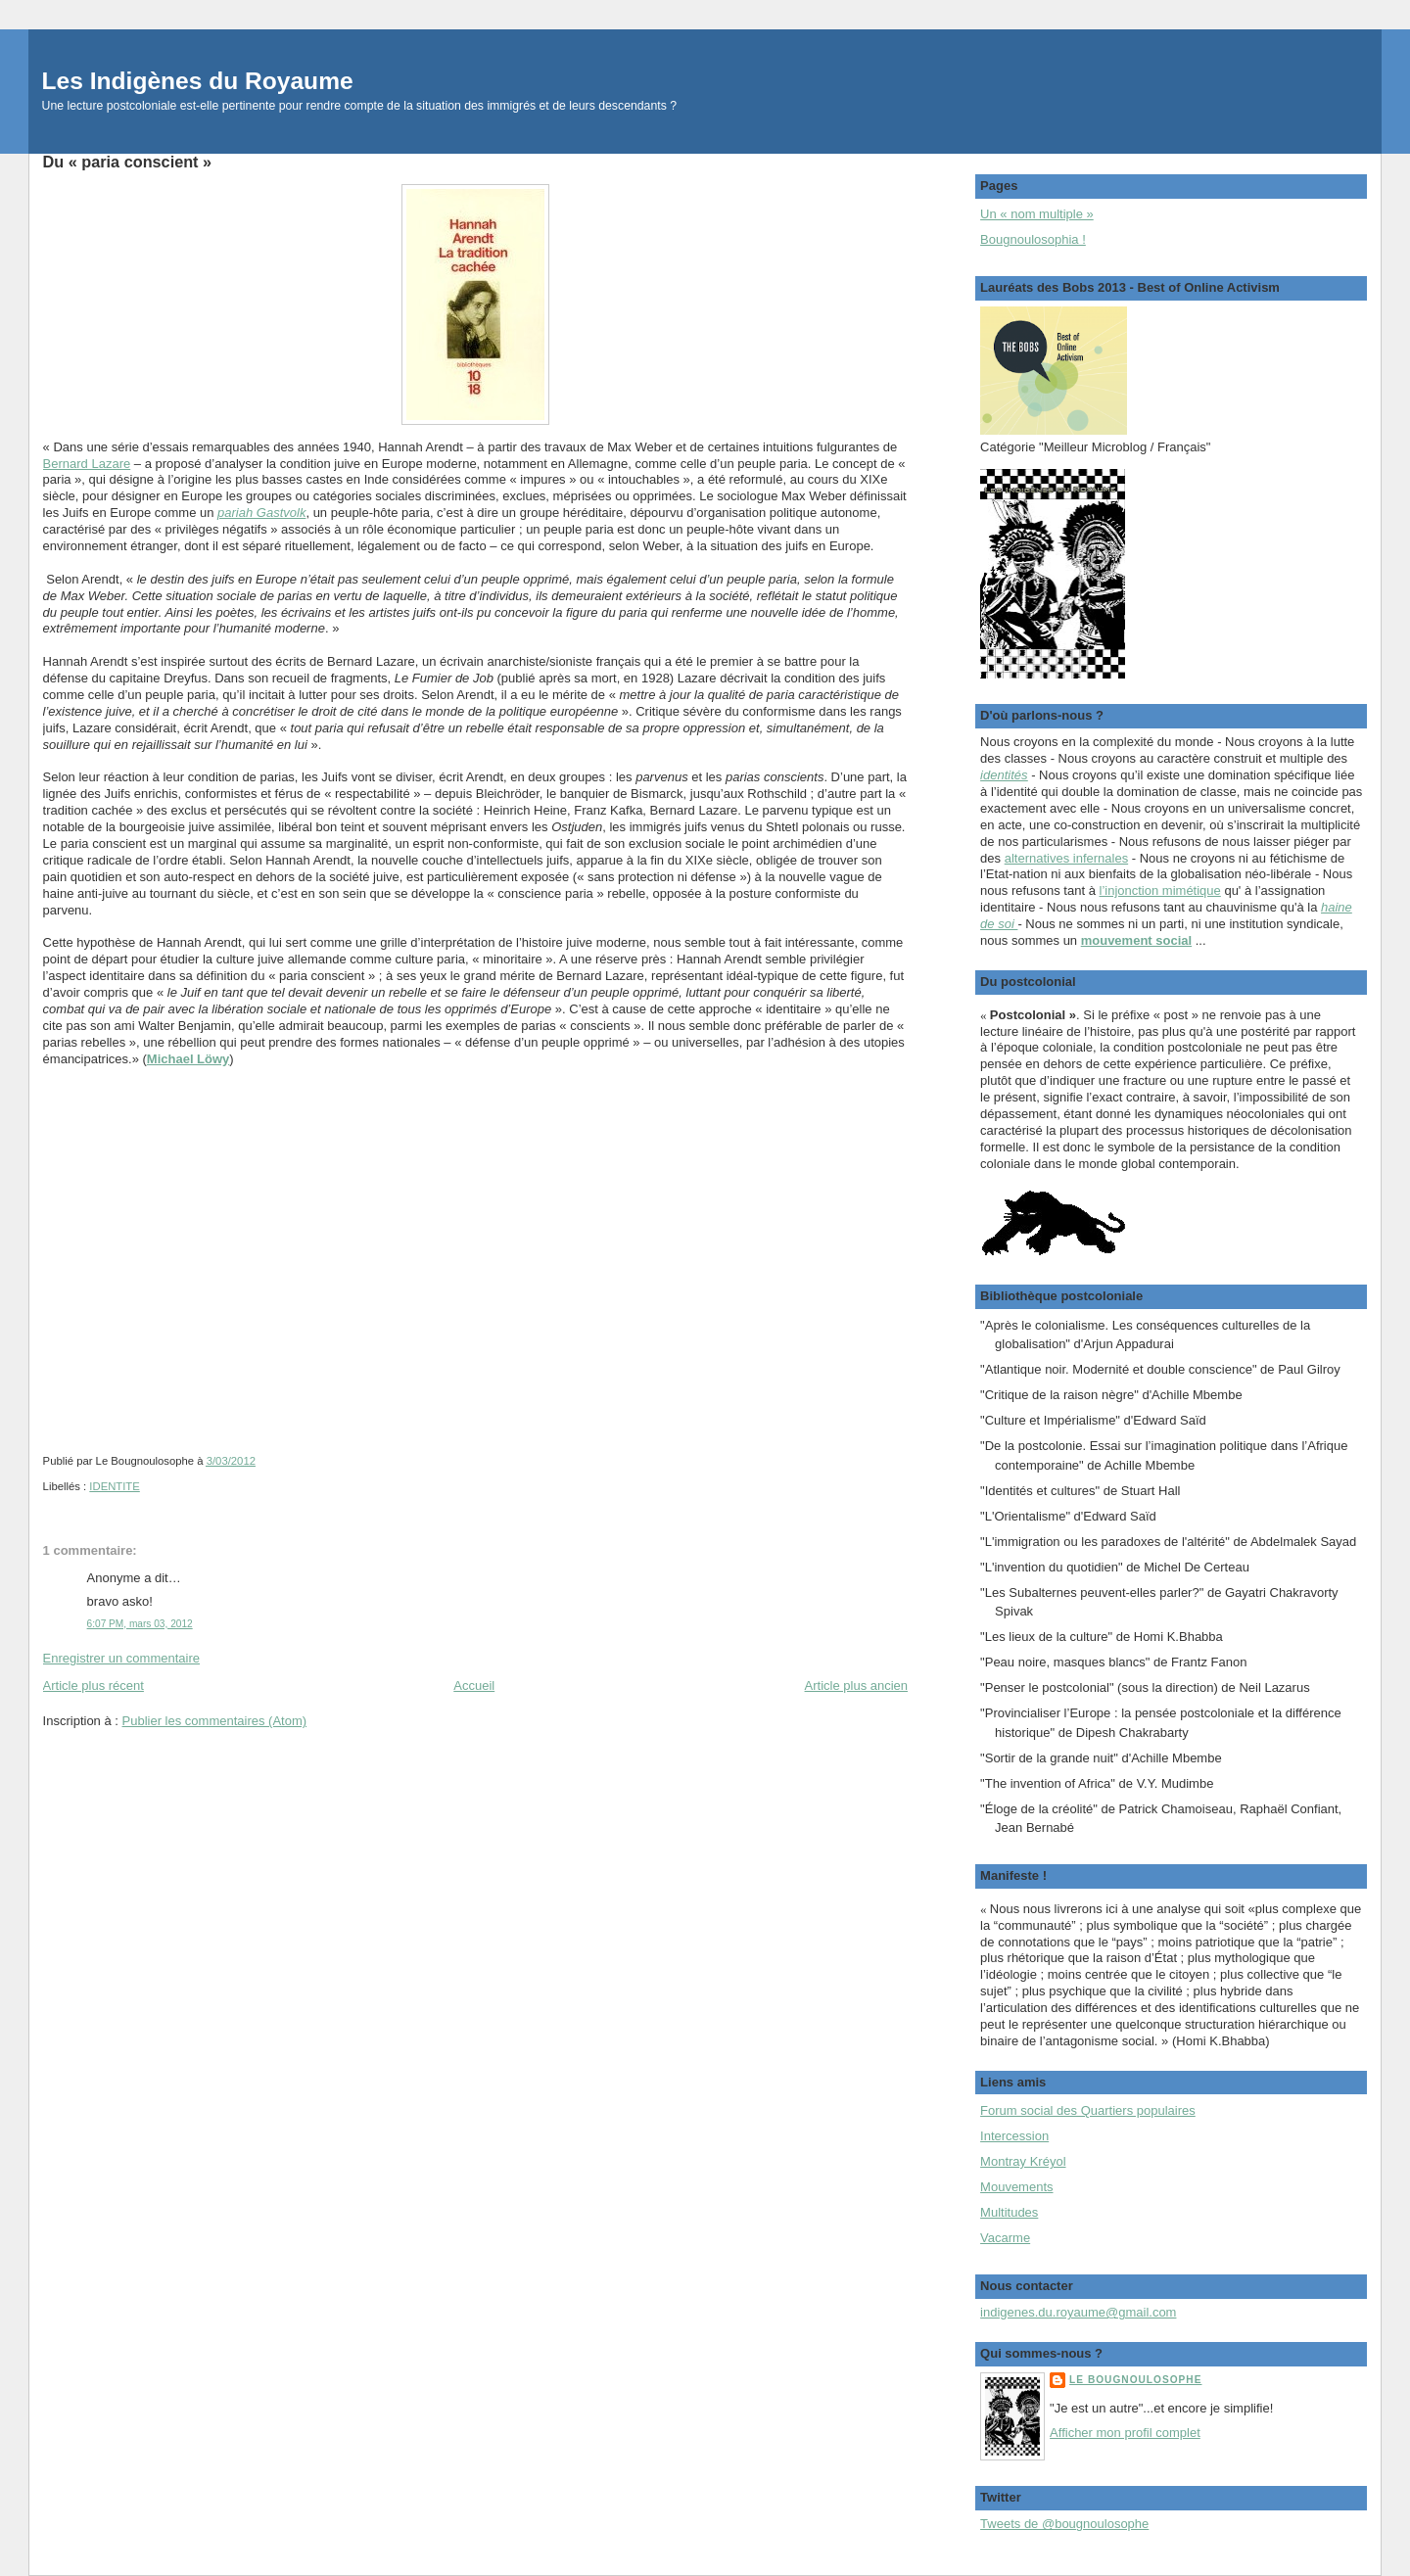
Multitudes (1009, 2212)
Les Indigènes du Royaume (197, 81)
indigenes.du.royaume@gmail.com (1078, 2312)
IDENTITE (114, 1486)
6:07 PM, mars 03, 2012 (140, 1623)
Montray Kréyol (1022, 2161)
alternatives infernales (1066, 858)
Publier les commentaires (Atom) (214, 1720)
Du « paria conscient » (127, 161)
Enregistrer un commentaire (121, 1658)
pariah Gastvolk (261, 512)
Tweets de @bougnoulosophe (1064, 2523)
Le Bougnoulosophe (1135, 2379)
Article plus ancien (857, 1685)
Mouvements (1016, 2186)
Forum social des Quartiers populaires (1088, 2110)
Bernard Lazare (87, 463)
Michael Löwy (188, 1059)
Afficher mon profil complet (1125, 2432)
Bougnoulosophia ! (1033, 239)
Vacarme (1005, 2237)
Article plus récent (93, 1685)
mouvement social (1136, 940)
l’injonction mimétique (1160, 890)
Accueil (473, 1685)
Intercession (1014, 2136)
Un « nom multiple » (1037, 214)
